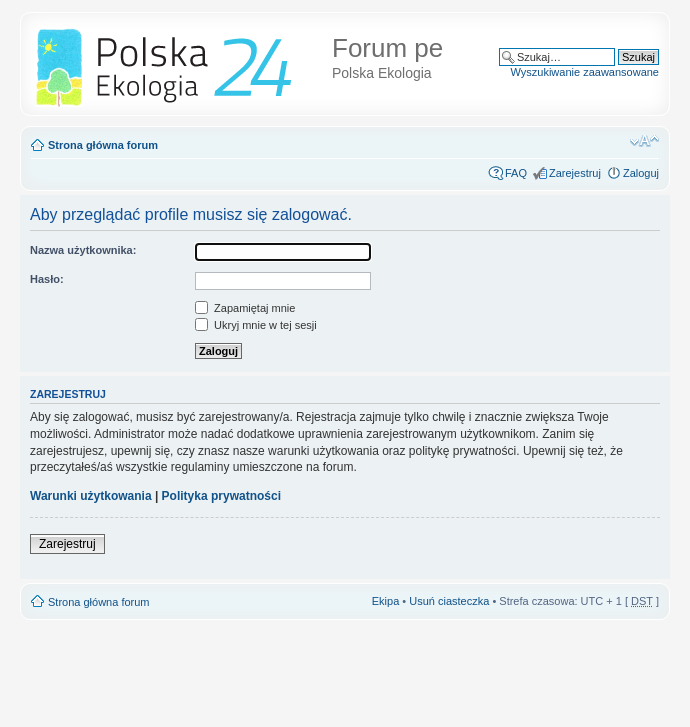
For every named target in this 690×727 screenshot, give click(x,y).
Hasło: (47, 279)
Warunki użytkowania (91, 496)
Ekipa (386, 601)
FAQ (516, 173)
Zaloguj (641, 173)
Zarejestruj (575, 173)
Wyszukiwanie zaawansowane (585, 72)
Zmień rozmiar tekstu (644, 141)
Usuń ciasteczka (449, 601)
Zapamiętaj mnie (245, 308)
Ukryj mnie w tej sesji (256, 325)
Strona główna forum (103, 145)
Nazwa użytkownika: (83, 250)
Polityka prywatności (221, 496)
